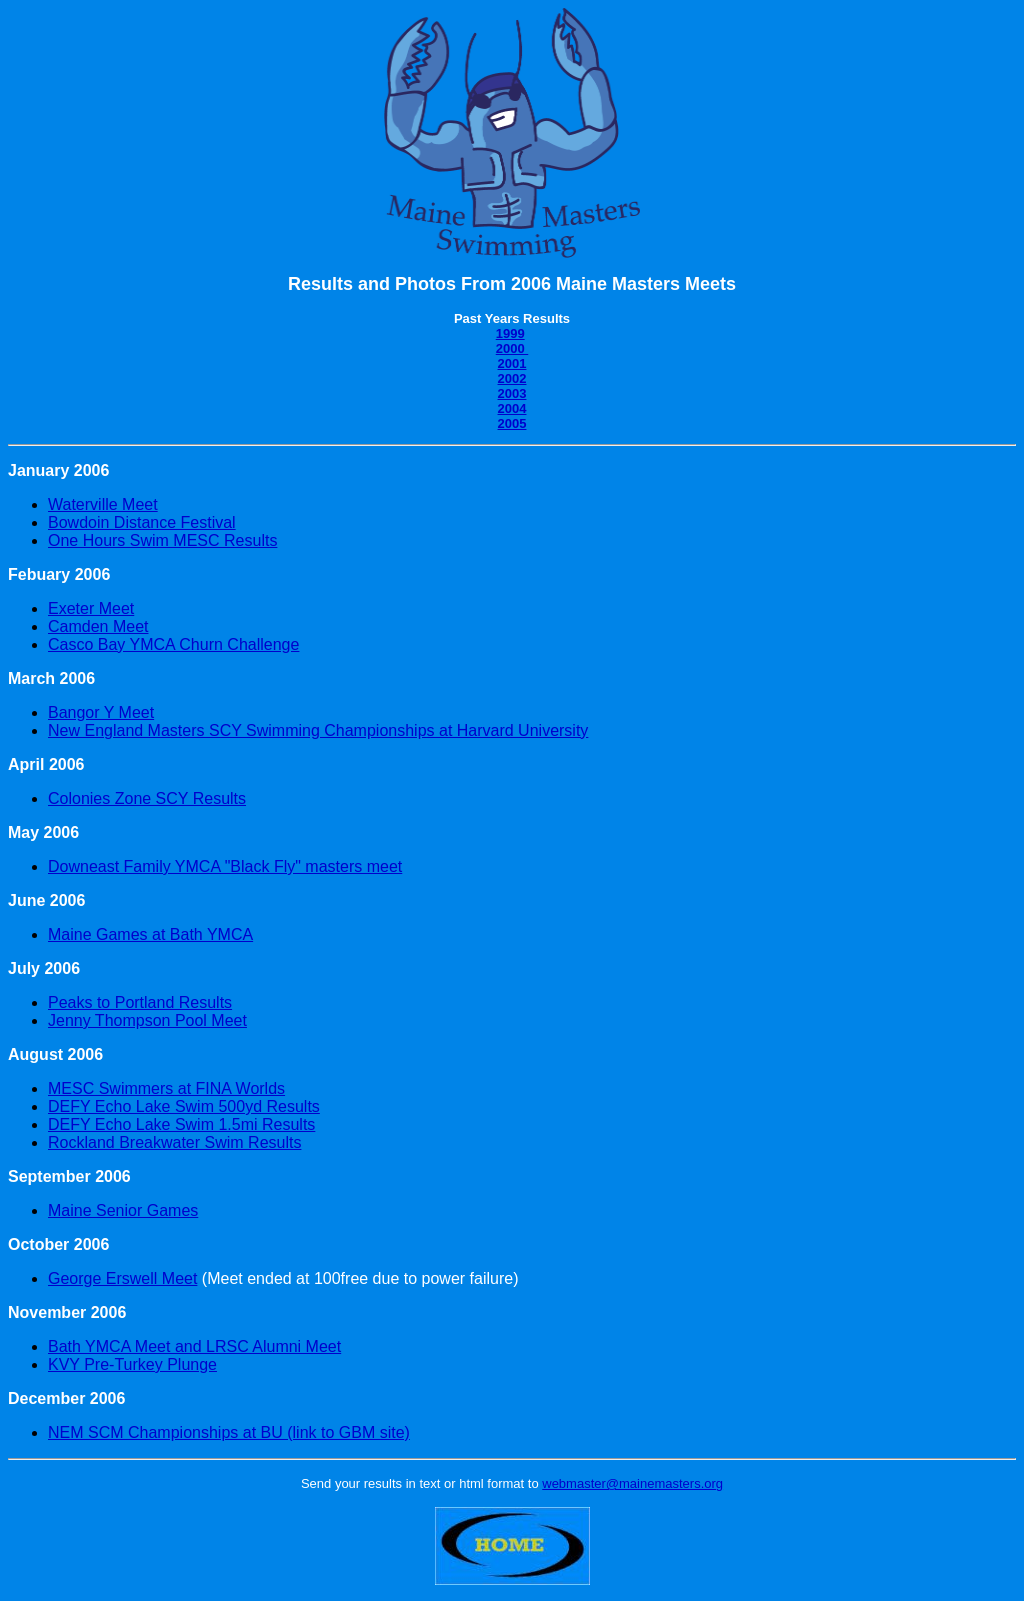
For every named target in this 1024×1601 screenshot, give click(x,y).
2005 (512, 423)
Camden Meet (98, 626)
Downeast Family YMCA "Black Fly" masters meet (225, 866)
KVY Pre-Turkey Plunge (132, 1364)
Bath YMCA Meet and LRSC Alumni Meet (194, 1346)
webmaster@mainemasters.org (632, 1483)
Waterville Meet (103, 504)
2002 (512, 378)
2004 (512, 408)
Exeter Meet (91, 608)
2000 (512, 348)
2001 (512, 363)
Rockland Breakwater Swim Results (174, 1142)
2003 (512, 393)
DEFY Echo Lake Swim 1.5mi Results (181, 1124)
